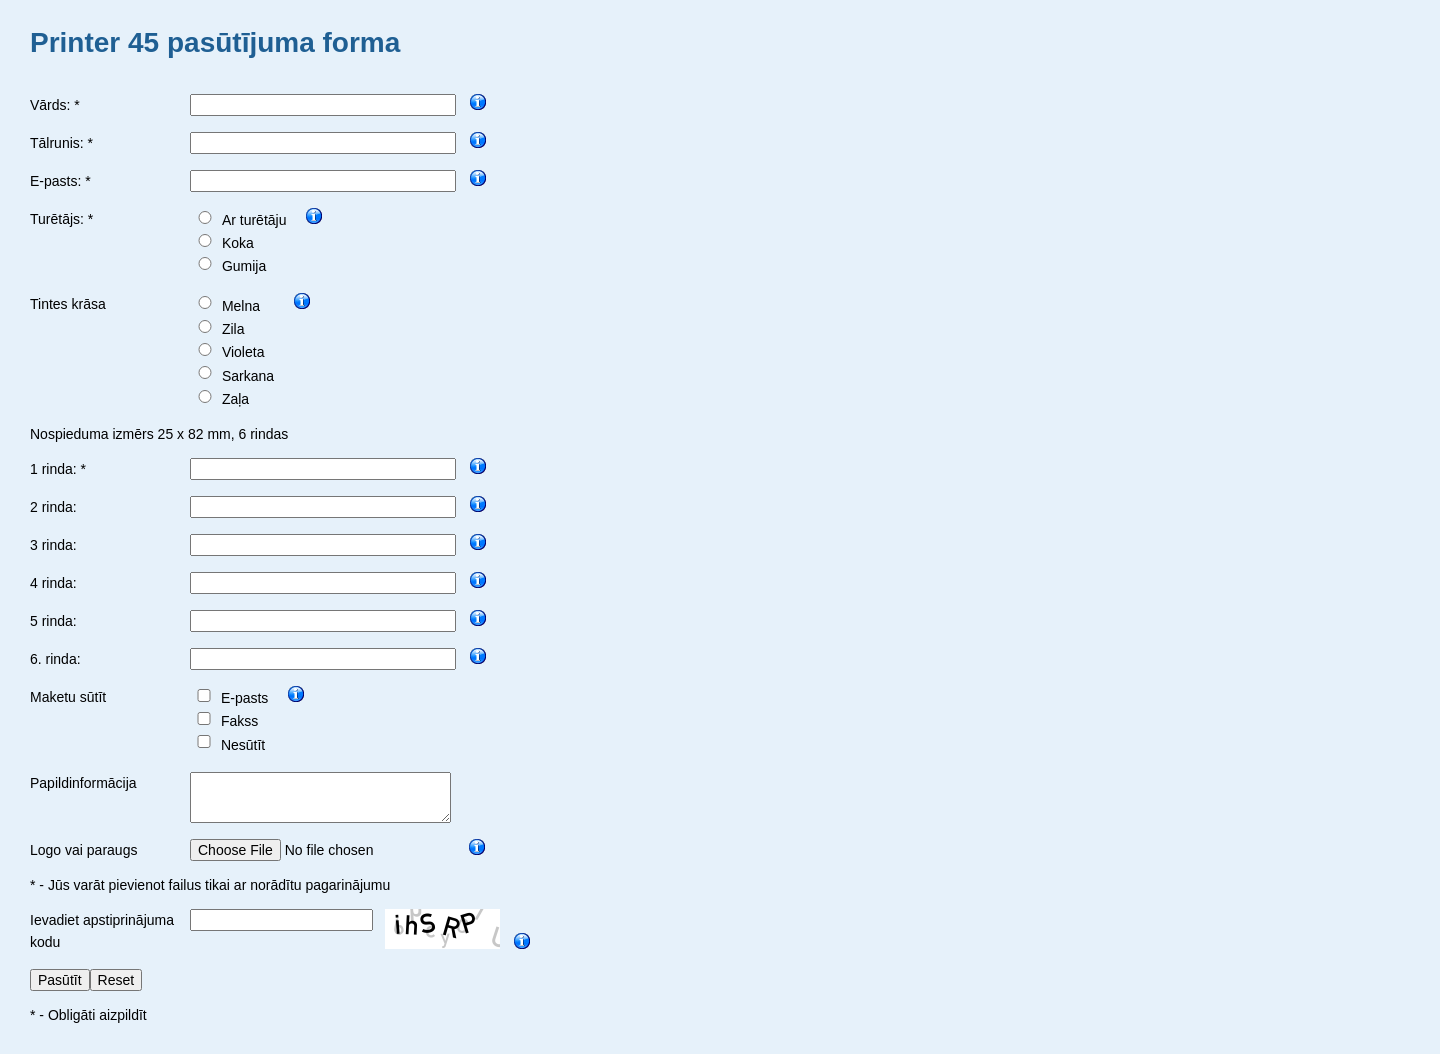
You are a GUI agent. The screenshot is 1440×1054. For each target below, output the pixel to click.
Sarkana (248, 376)
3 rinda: (53, 545)
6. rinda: (55, 659)
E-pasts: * (60, 181)
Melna (241, 306)
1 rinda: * (58, 469)
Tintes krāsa (68, 304)
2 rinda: (53, 507)
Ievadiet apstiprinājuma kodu (102, 940)
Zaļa (235, 399)
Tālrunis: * (61, 143)
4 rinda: (53, 583)
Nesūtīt (243, 745)
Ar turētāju (254, 220)
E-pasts (244, 698)
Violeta (243, 352)
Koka (238, 243)
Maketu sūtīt (68, 697)
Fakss (239, 721)
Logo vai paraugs (83, 859)
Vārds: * (55, 105)
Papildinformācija (83, 783)
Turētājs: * (61, 219)
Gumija (244, 266)
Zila (233, 329)
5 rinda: (53, 621)
